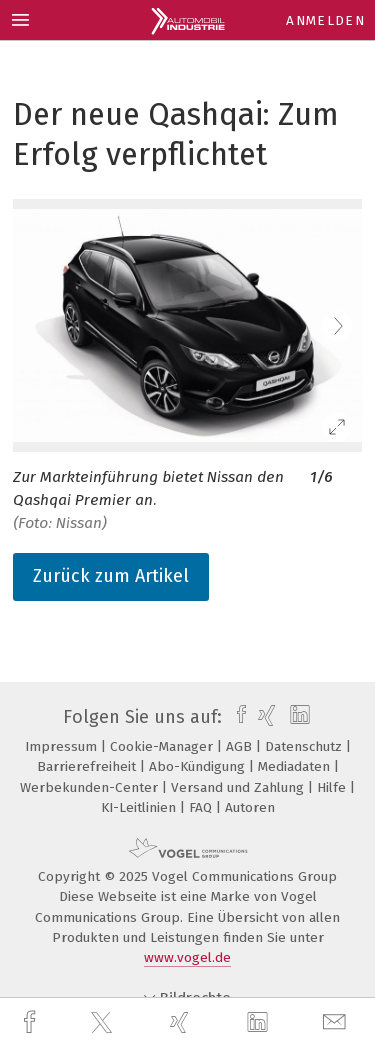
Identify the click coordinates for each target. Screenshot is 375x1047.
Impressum (63, 746)
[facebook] (32, 1022)
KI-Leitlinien (140, 807)
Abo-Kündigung (199, 766)
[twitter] (104, 1023)
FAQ (202, 807)
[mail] (337, 1022)
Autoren (250, 807)
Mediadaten (296, 766)
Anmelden (325, 20)
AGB (241, 746)
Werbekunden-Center (91, 787)
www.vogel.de (187, 957)
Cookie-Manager (163, 746)
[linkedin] (260, 1023)
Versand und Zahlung (239, 787)
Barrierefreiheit (88, 766)
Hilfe (333, 787)
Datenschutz (305, 746)
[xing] (182, 1022)
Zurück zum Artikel (111, 576)
